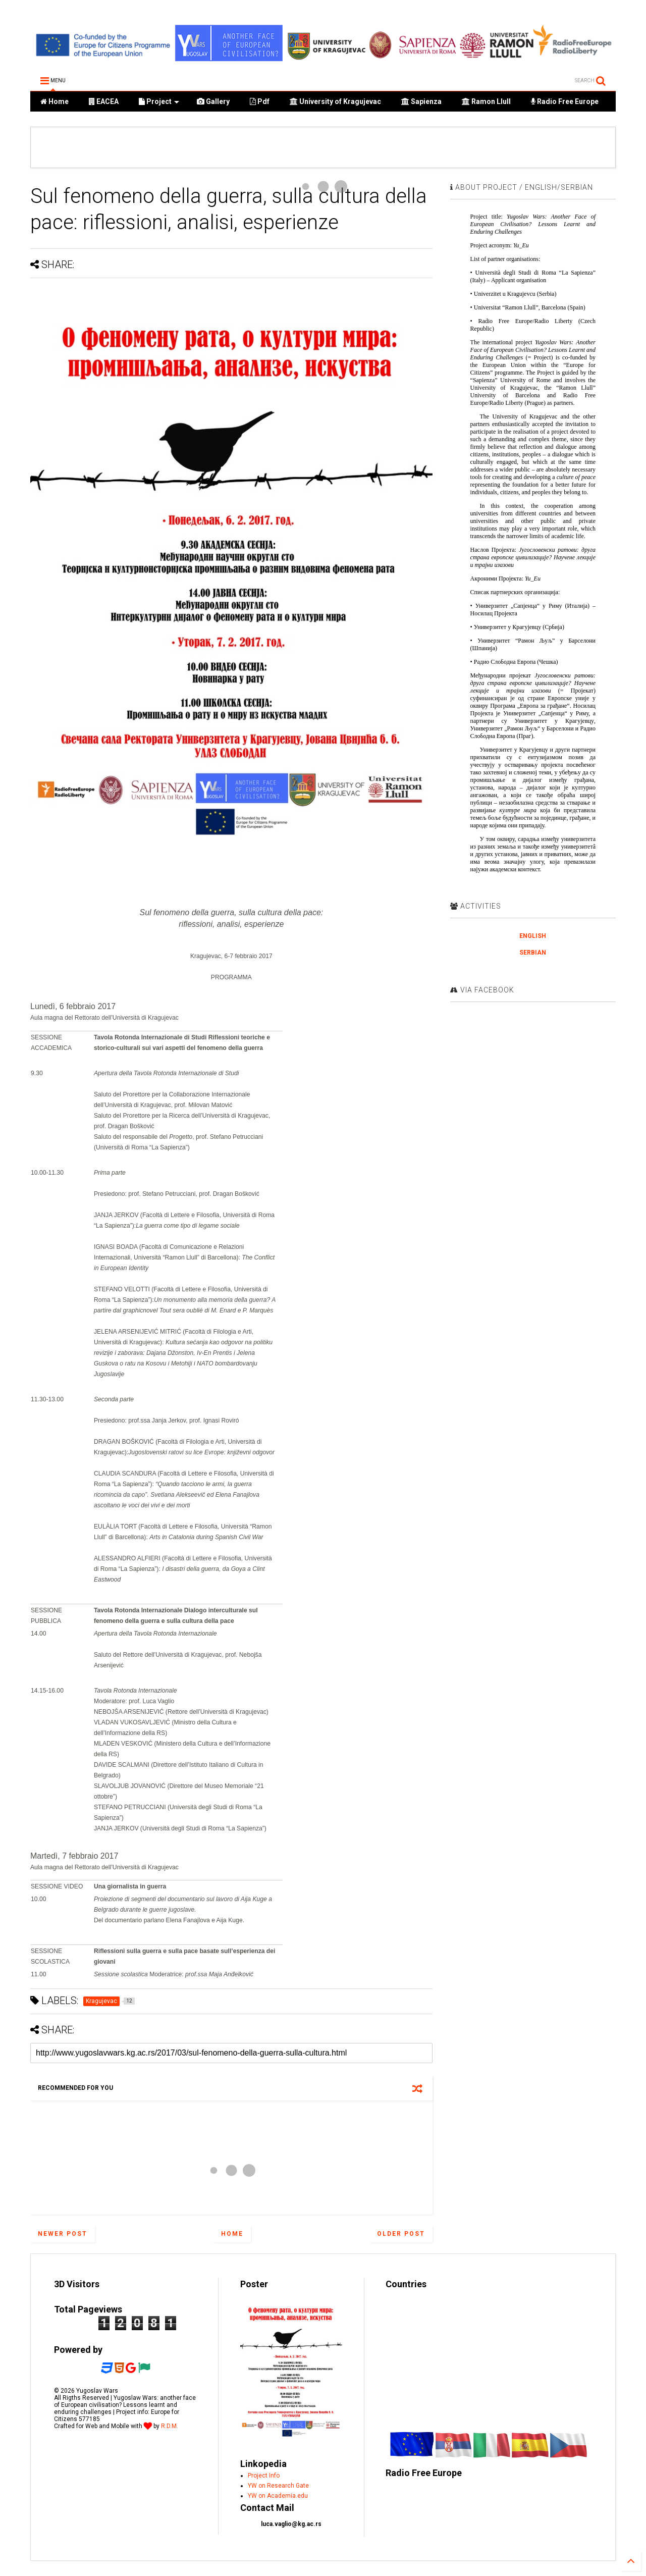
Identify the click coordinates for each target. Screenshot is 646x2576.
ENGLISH (532, 935)
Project (159, 101)
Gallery (213, 101)
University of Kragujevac (335, 101)
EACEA (104, 101)
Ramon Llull (486, 101)
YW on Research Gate (278, 2485)
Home (54, 101)
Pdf (260, 101)
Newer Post (62, 2233)
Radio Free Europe (565, 101)
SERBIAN (532, 952)
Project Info (264, 2475)
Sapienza (421, 101)
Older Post (401, 2233)
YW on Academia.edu (278, 2495)
